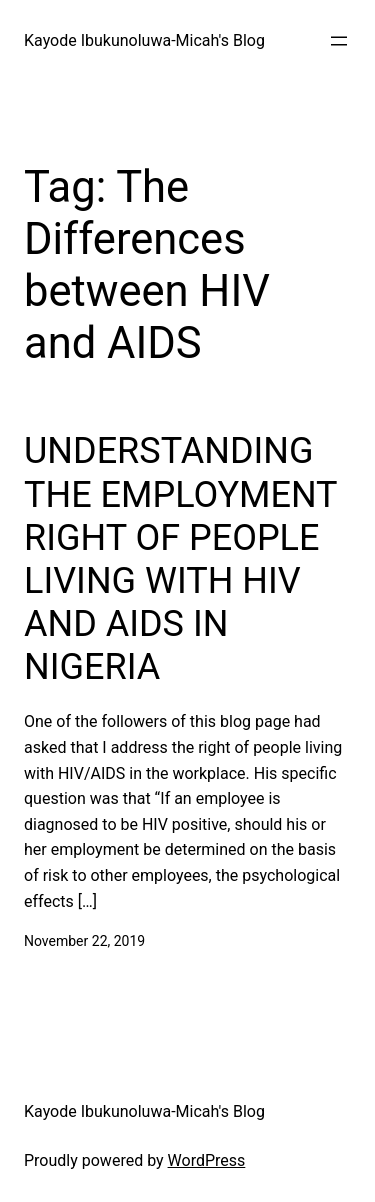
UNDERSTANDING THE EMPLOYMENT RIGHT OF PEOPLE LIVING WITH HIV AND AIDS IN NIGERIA (180, 559)
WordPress (207, 1160)
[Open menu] (339, 41)
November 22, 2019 (84, 941)
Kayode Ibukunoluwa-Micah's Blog (144, 40)
